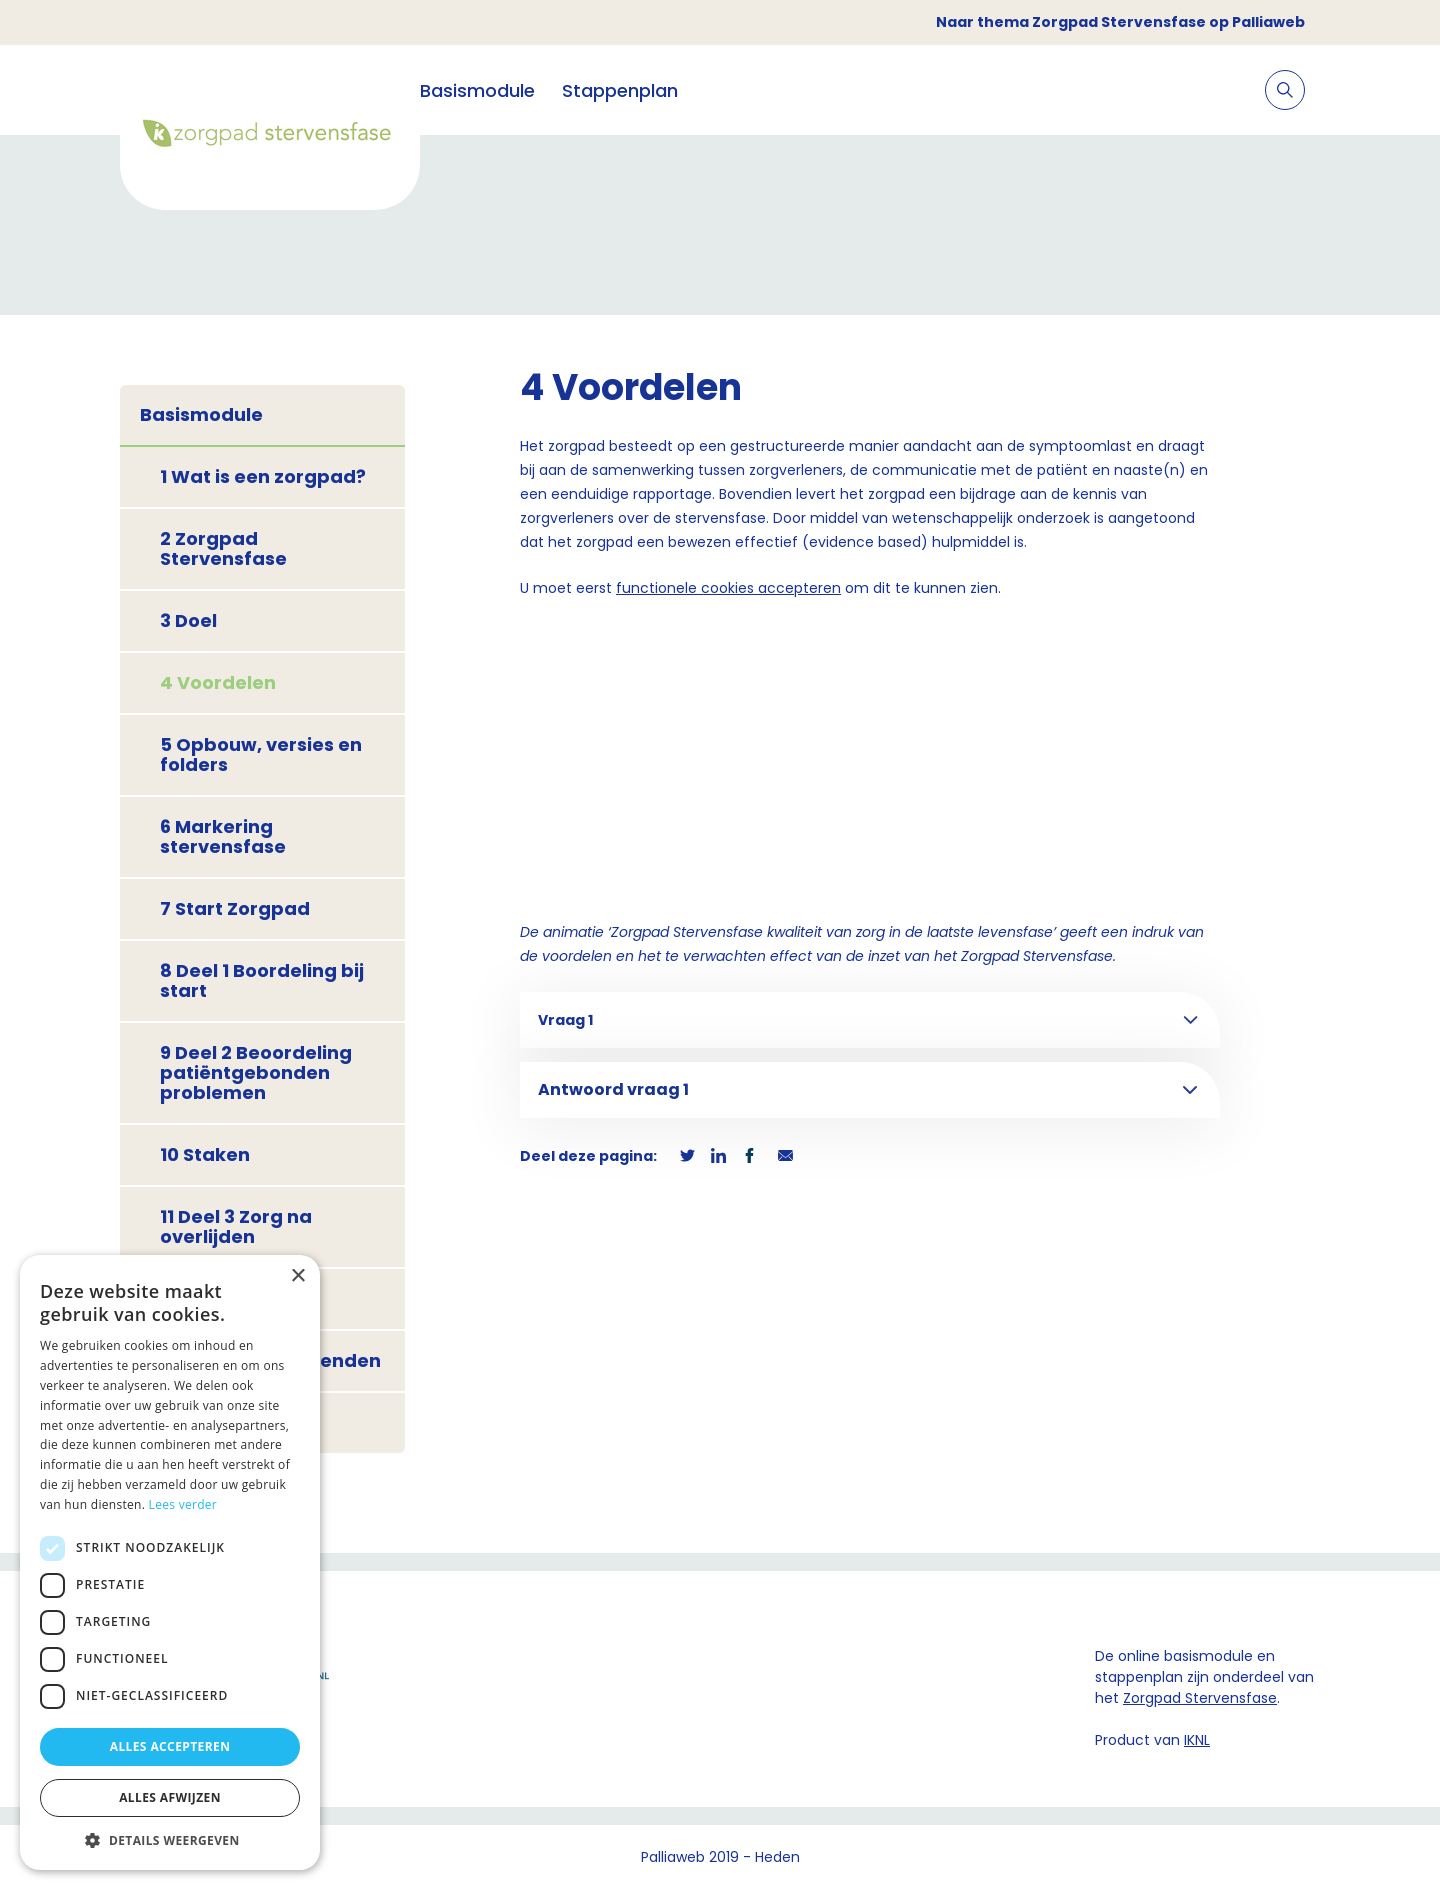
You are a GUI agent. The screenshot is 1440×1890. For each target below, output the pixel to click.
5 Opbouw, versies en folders (261, 754)
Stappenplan (620, 90)
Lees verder (183, 1504)
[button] (170, 1840)
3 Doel (188, 620)
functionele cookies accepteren (728, 588)
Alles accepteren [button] (170, 1746)
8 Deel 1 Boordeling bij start (262, 980)
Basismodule (477, 90)
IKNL (1197, 1740)
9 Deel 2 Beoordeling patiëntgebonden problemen (256, 1072)
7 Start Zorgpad (235, 908)
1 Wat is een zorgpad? (263, 476)
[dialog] (170, 1562)
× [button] (297, 1276)
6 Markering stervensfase (223, 836)
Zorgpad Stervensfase (1200, 1698)
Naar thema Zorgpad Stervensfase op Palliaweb (1120, 22)
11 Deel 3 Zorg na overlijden (236, 1226)
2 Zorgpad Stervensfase (223, 548)
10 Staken (205, 1154)
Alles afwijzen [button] (170, 1797)
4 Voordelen (218, 682)
